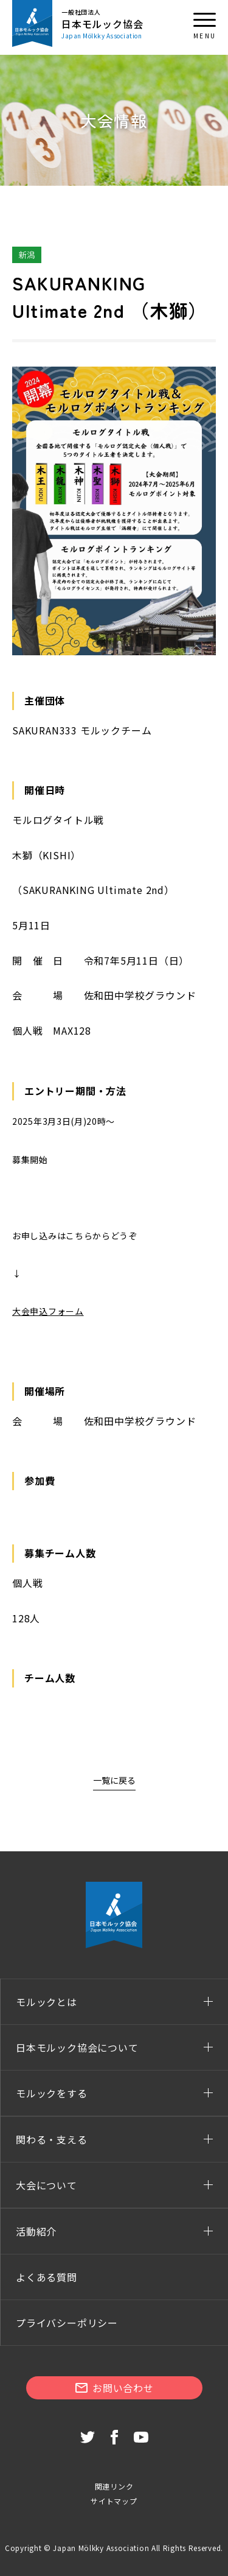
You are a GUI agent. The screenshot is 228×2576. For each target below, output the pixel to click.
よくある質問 (46, 2277)
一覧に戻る (114, 1780)
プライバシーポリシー (67, 2322)
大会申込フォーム (48, 1311)
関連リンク (114, 2486)
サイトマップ (114, 2501)
